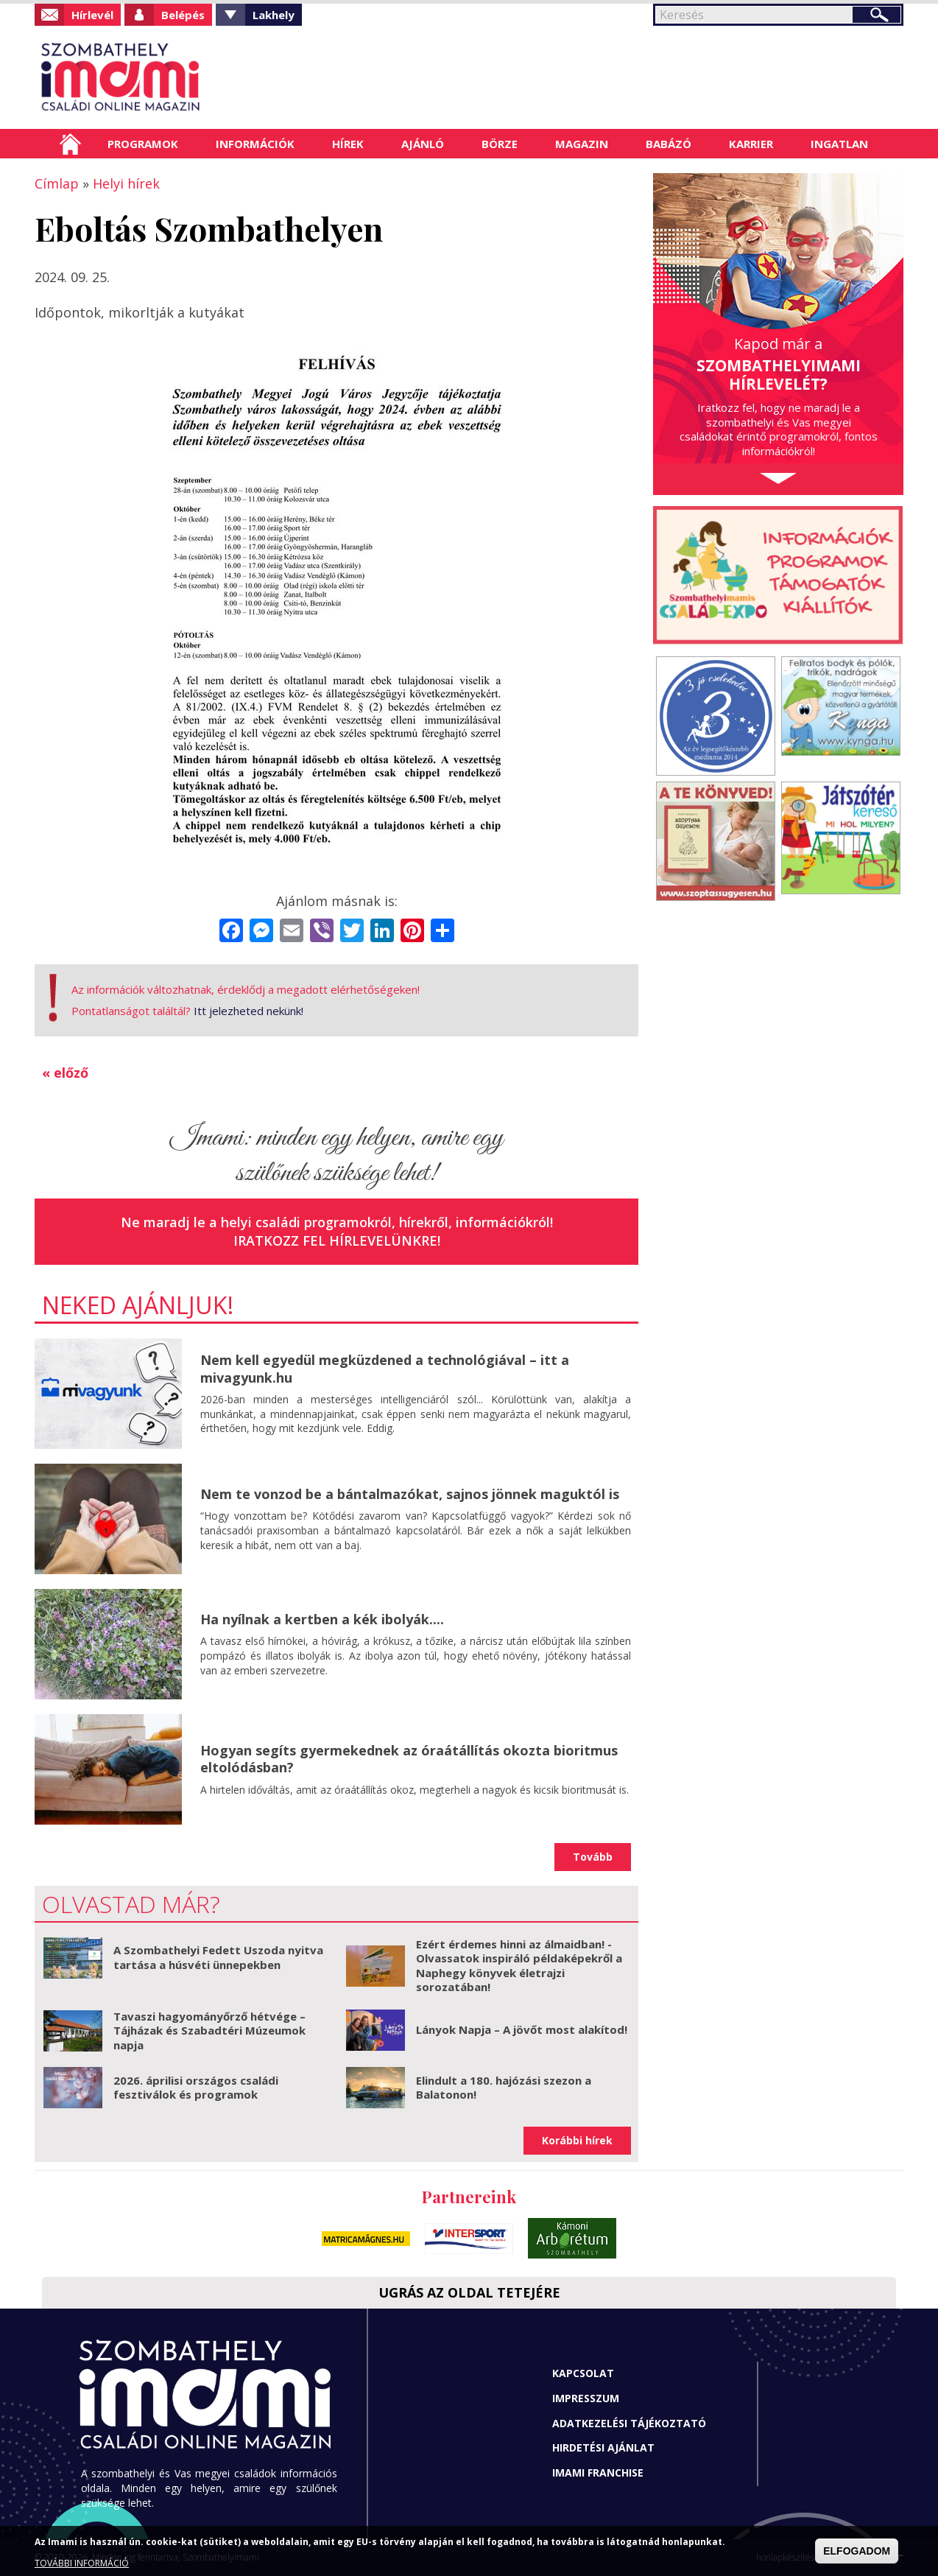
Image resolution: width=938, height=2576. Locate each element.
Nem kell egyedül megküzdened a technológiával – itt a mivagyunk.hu (384, 1368)
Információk (255, 143)
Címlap (70, 143)
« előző (65, 1072)
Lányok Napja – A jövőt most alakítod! (521, 2029)
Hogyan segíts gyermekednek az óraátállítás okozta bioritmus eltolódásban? (409, 1758)
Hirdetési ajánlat (603, 2447)
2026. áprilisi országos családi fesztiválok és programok (195, 2087)
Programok (142, 143)
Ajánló (422, 143)
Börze (500, 143)
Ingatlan (839, 143)
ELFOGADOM (856, 2551)
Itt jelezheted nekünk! (248, 1010)
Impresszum (585, 2398)
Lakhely (274, 14)
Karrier (751, 143)
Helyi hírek (126, 183)
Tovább (593, 1857)
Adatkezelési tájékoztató (629, 2423)
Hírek (348, 143)
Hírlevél (92, 14)
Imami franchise (597, 2473)
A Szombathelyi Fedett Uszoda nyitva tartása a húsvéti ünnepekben (218, 1957)
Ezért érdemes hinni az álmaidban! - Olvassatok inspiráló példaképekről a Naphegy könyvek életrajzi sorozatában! (519, 1966)
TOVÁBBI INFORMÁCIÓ (82, 2563)
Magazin (581, 143)
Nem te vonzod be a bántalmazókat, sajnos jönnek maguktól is (409, 1494)
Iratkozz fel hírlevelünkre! (336, 1240)
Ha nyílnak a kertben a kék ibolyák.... (322, 1619)
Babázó (668, 143)
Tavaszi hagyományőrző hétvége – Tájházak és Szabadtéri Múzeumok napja (209, 2030)
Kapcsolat (583, 2373)
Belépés (183, 14)
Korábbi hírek (577, 2140)
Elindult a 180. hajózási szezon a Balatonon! (503, 2087)
